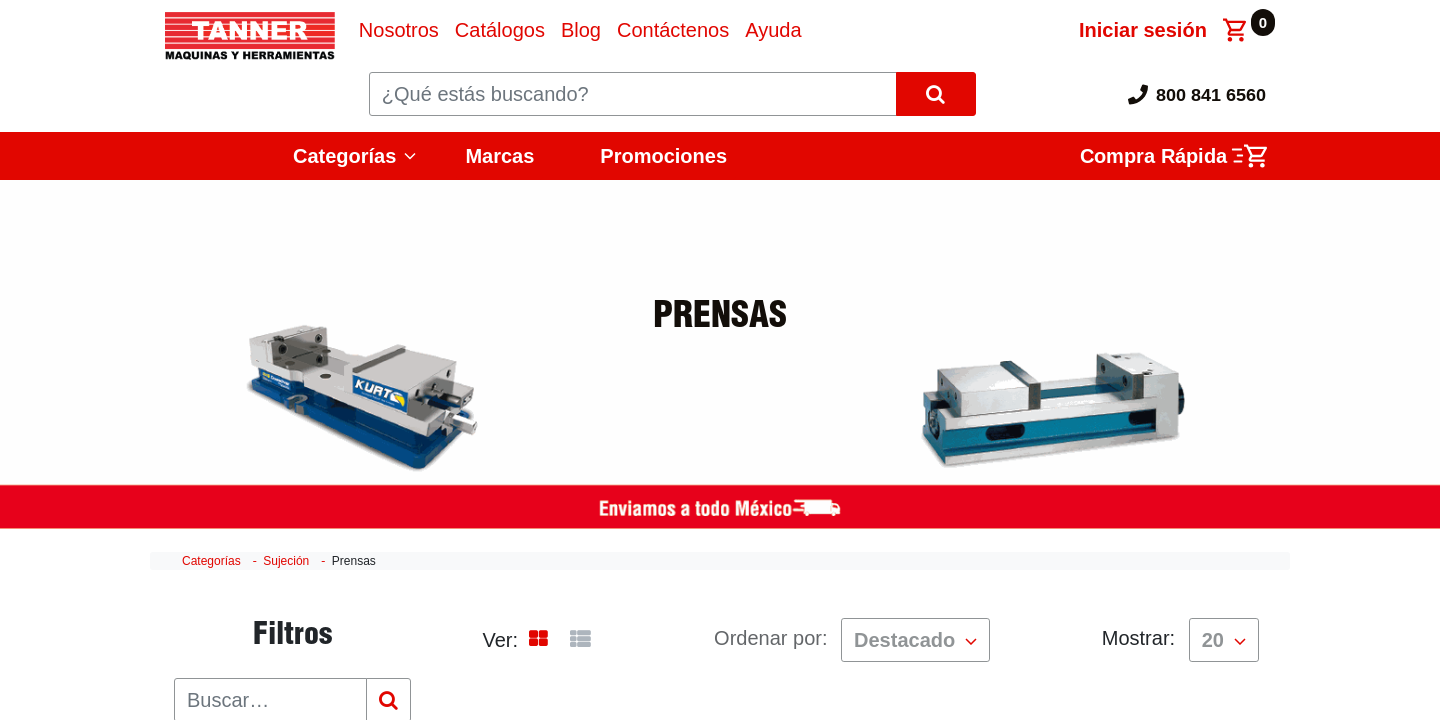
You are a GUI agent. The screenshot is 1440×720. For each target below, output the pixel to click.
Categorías (344, 156)
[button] (915, 640)
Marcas (499, 156)
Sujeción (286, 561)
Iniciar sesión (1143, 30)
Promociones (663, 156)
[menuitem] (399, 30)
